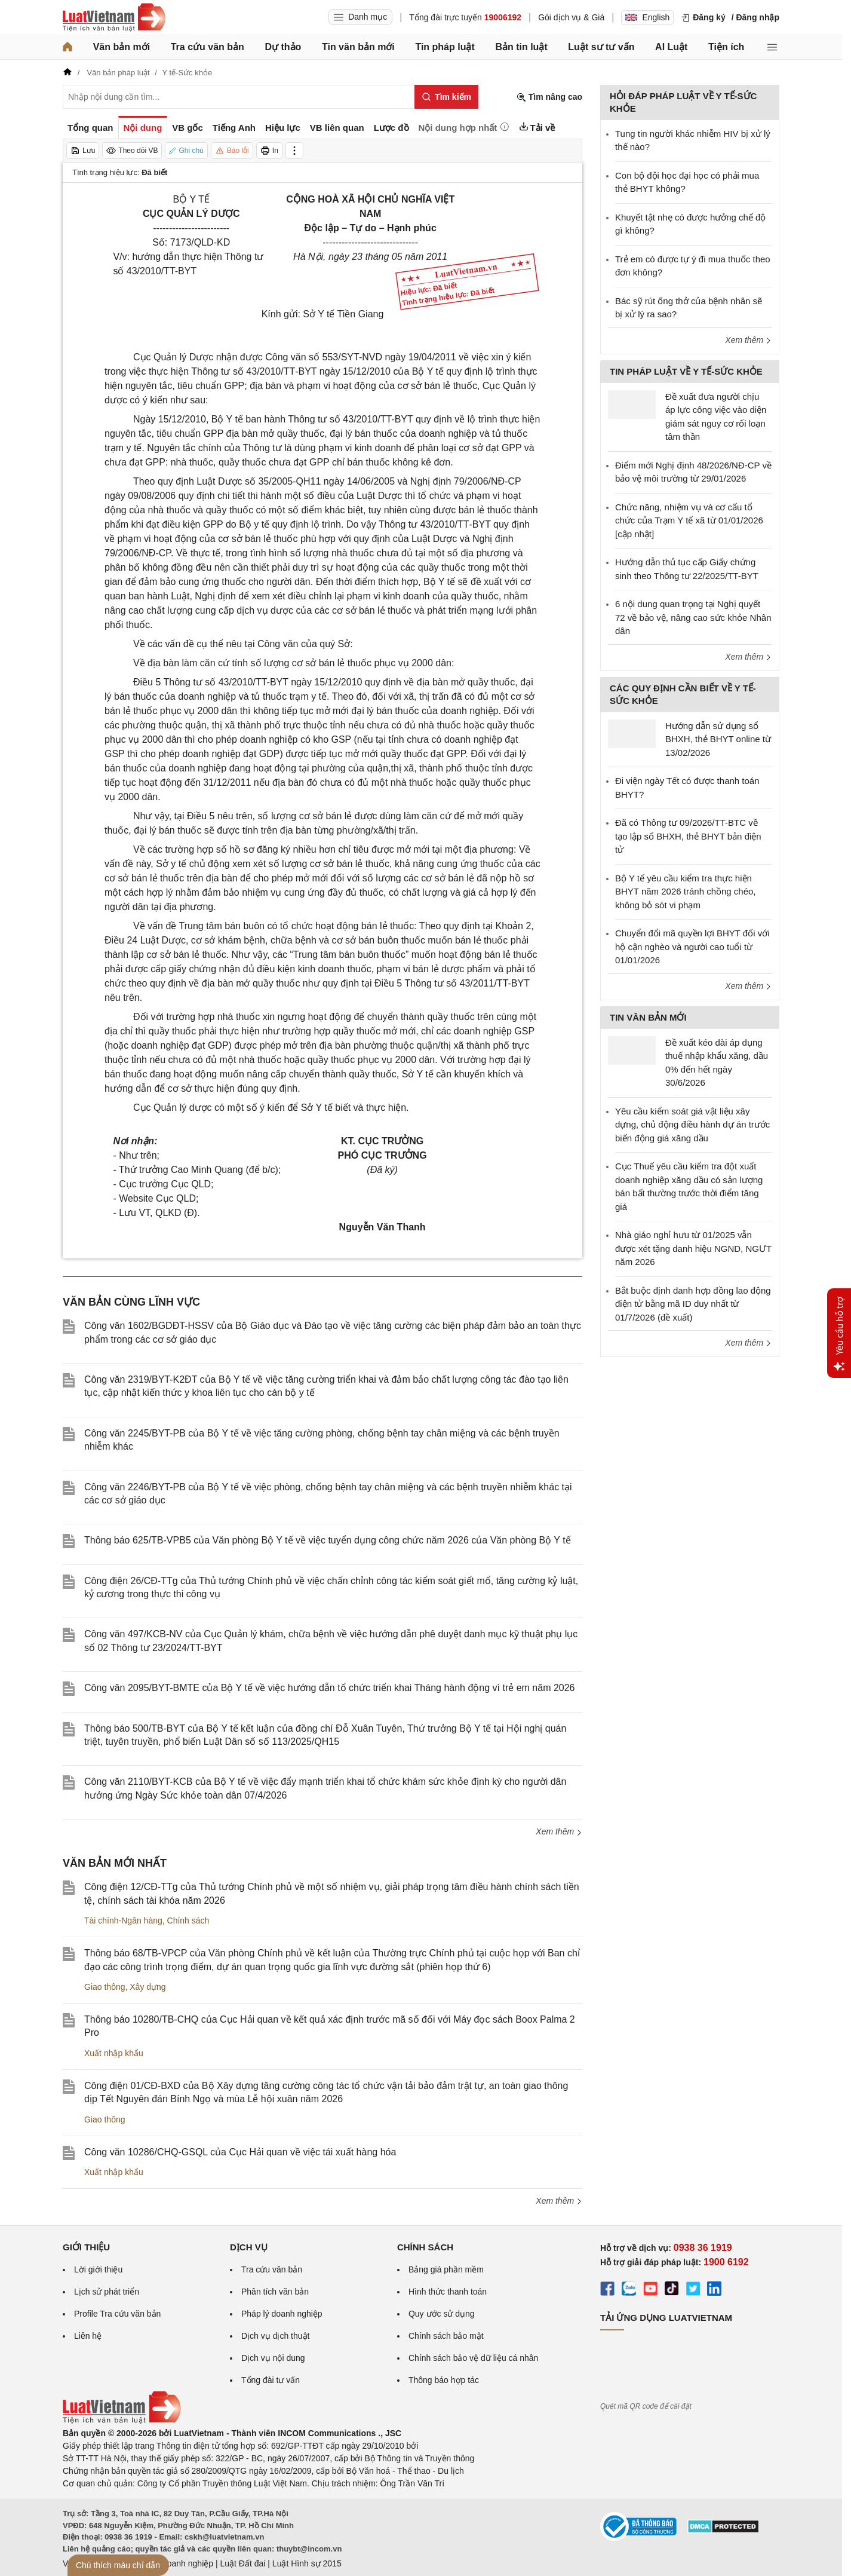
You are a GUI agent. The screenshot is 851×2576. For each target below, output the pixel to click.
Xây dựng (147, 1987)
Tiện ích (726, 47)
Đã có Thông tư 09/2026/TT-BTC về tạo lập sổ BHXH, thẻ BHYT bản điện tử (688, 835)
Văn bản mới (121, 47)
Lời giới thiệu (98, 2269)
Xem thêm (559, 1831)
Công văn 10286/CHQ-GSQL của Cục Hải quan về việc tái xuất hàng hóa (240, 2152)
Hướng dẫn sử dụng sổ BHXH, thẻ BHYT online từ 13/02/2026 (718, 739)
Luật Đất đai (242, 2563)
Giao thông (104, 1987)
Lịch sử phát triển (106, 2291)
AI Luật (671, 47)
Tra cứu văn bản (207, 47)
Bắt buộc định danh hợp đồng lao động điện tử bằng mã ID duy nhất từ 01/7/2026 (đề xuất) (693, 1303)
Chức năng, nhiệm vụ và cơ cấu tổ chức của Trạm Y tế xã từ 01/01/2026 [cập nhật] (689, 520)
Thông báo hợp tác (443, 2380)
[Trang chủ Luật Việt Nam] (114, 17)
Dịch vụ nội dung (273, 2358)
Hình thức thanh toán (447, 2291)
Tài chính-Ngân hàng (123, 1920)
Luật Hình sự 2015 (307, 2563)
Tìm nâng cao (549, 97)
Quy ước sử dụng (441, 2313)
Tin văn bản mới (358, 47)
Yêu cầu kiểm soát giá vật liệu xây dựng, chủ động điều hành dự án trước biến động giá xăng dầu (692, 1124)
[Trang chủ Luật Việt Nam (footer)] (122, 2420)
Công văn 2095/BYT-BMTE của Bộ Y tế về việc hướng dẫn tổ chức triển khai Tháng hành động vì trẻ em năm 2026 (329, 1688)
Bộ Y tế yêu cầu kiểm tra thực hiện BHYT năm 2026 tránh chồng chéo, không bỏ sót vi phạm (685, 891)
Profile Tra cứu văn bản (117, 2313)
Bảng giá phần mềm (446, 2269)
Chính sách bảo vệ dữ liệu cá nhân (473, 2358)
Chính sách (188, 1920)
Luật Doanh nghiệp (177, 2563)
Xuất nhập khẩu (113, 2053)
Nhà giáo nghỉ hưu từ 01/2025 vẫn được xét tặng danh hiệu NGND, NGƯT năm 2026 (693, 1248)
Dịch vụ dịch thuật (275, 2336)
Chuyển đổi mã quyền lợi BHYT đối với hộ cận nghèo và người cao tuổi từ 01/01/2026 (692, 946)
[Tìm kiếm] (446, 97)
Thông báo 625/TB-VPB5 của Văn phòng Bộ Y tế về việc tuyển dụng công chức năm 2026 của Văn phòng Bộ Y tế (327, 1540)
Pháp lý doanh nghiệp (281, 2313)
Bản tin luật (521, 47)
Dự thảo (283, 47)
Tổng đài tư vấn (270, 2380)
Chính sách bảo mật (446, 2336)
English (647, 17)
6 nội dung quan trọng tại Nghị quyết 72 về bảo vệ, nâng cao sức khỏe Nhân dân (693, 617)
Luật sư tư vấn (601, 47)
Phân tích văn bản (275, 2291)
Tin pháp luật (444, 47)
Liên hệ (88, 2336)
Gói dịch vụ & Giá (571, 17)
